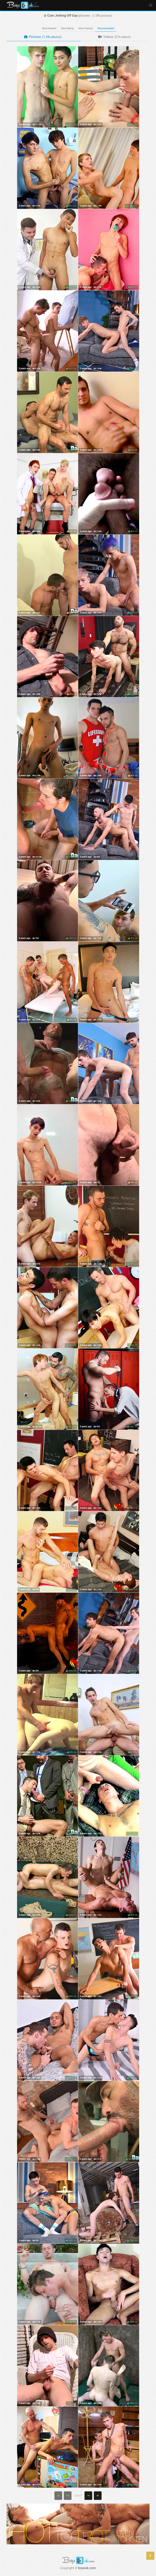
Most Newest (49, 28)
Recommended (106, 28)
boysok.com (87, 2568)
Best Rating (67, 28)
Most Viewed (86, 28)
